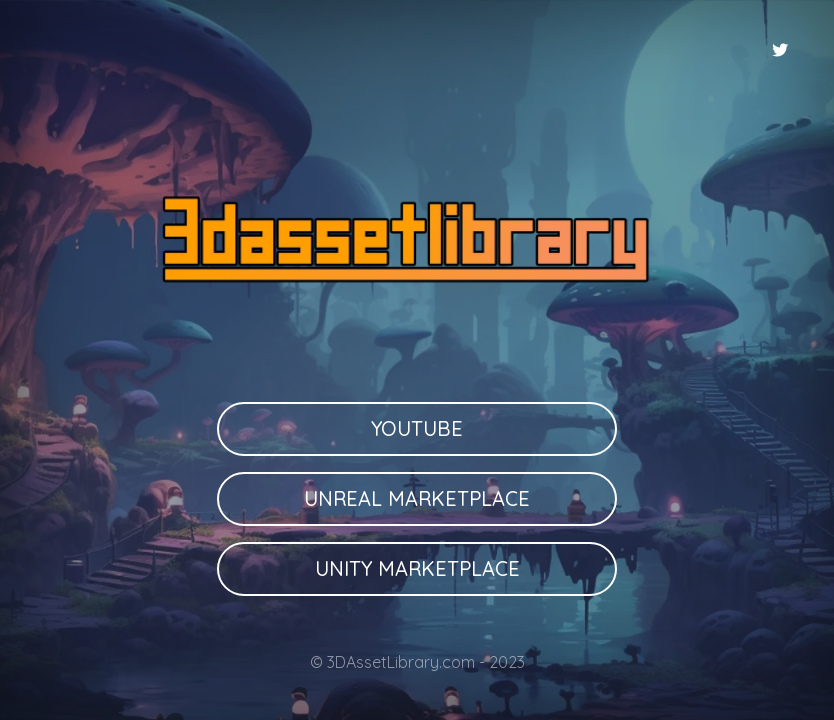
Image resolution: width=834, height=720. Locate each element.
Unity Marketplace (417, 568)
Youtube (417, 428)
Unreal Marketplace (417, 498)
